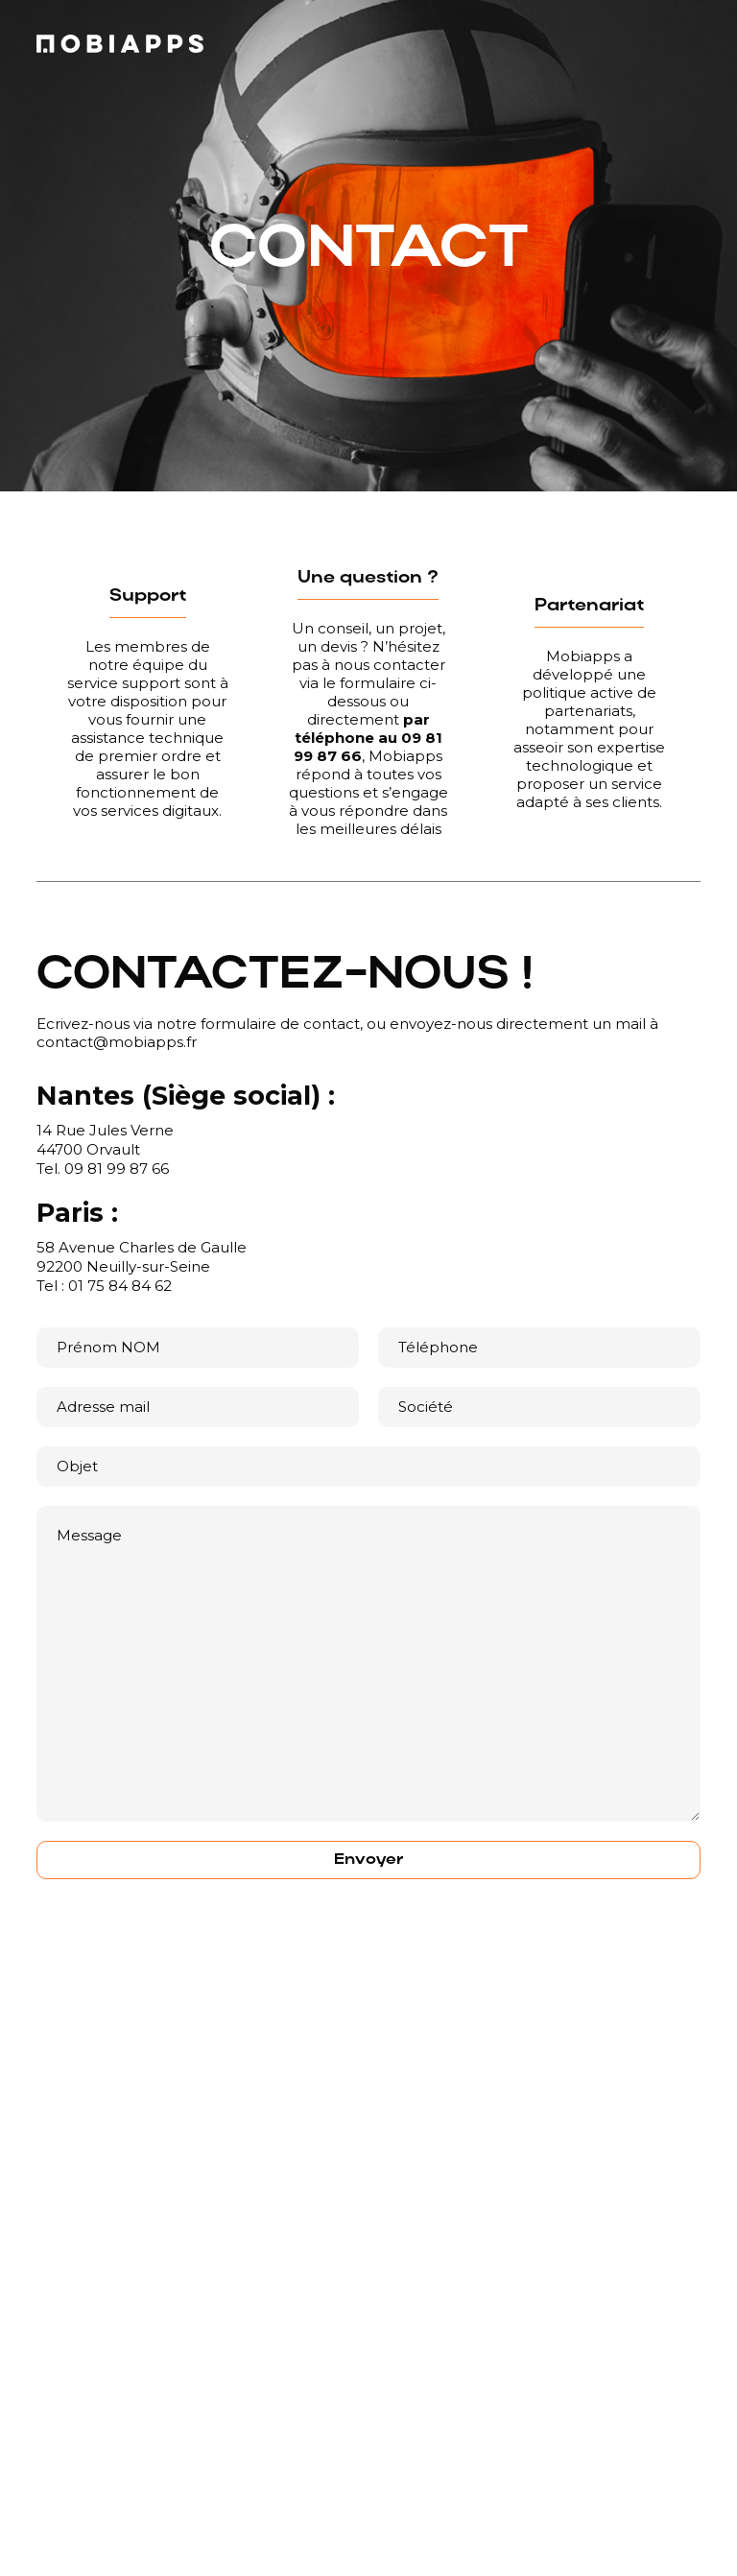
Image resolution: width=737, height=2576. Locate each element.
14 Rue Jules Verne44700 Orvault (105, 1139)
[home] (119, 44)
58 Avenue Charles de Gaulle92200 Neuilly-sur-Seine (141, 1257)
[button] (369, 2482)
